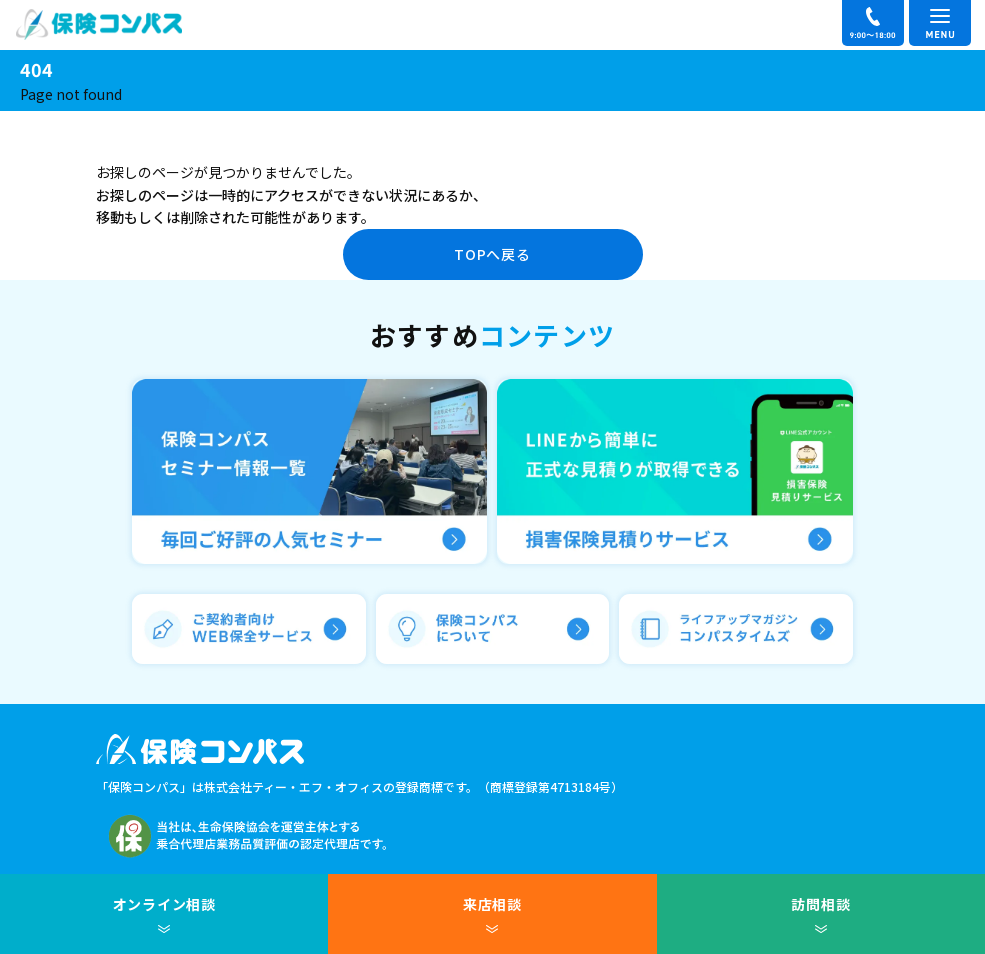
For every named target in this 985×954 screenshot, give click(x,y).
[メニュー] (940, 23)
